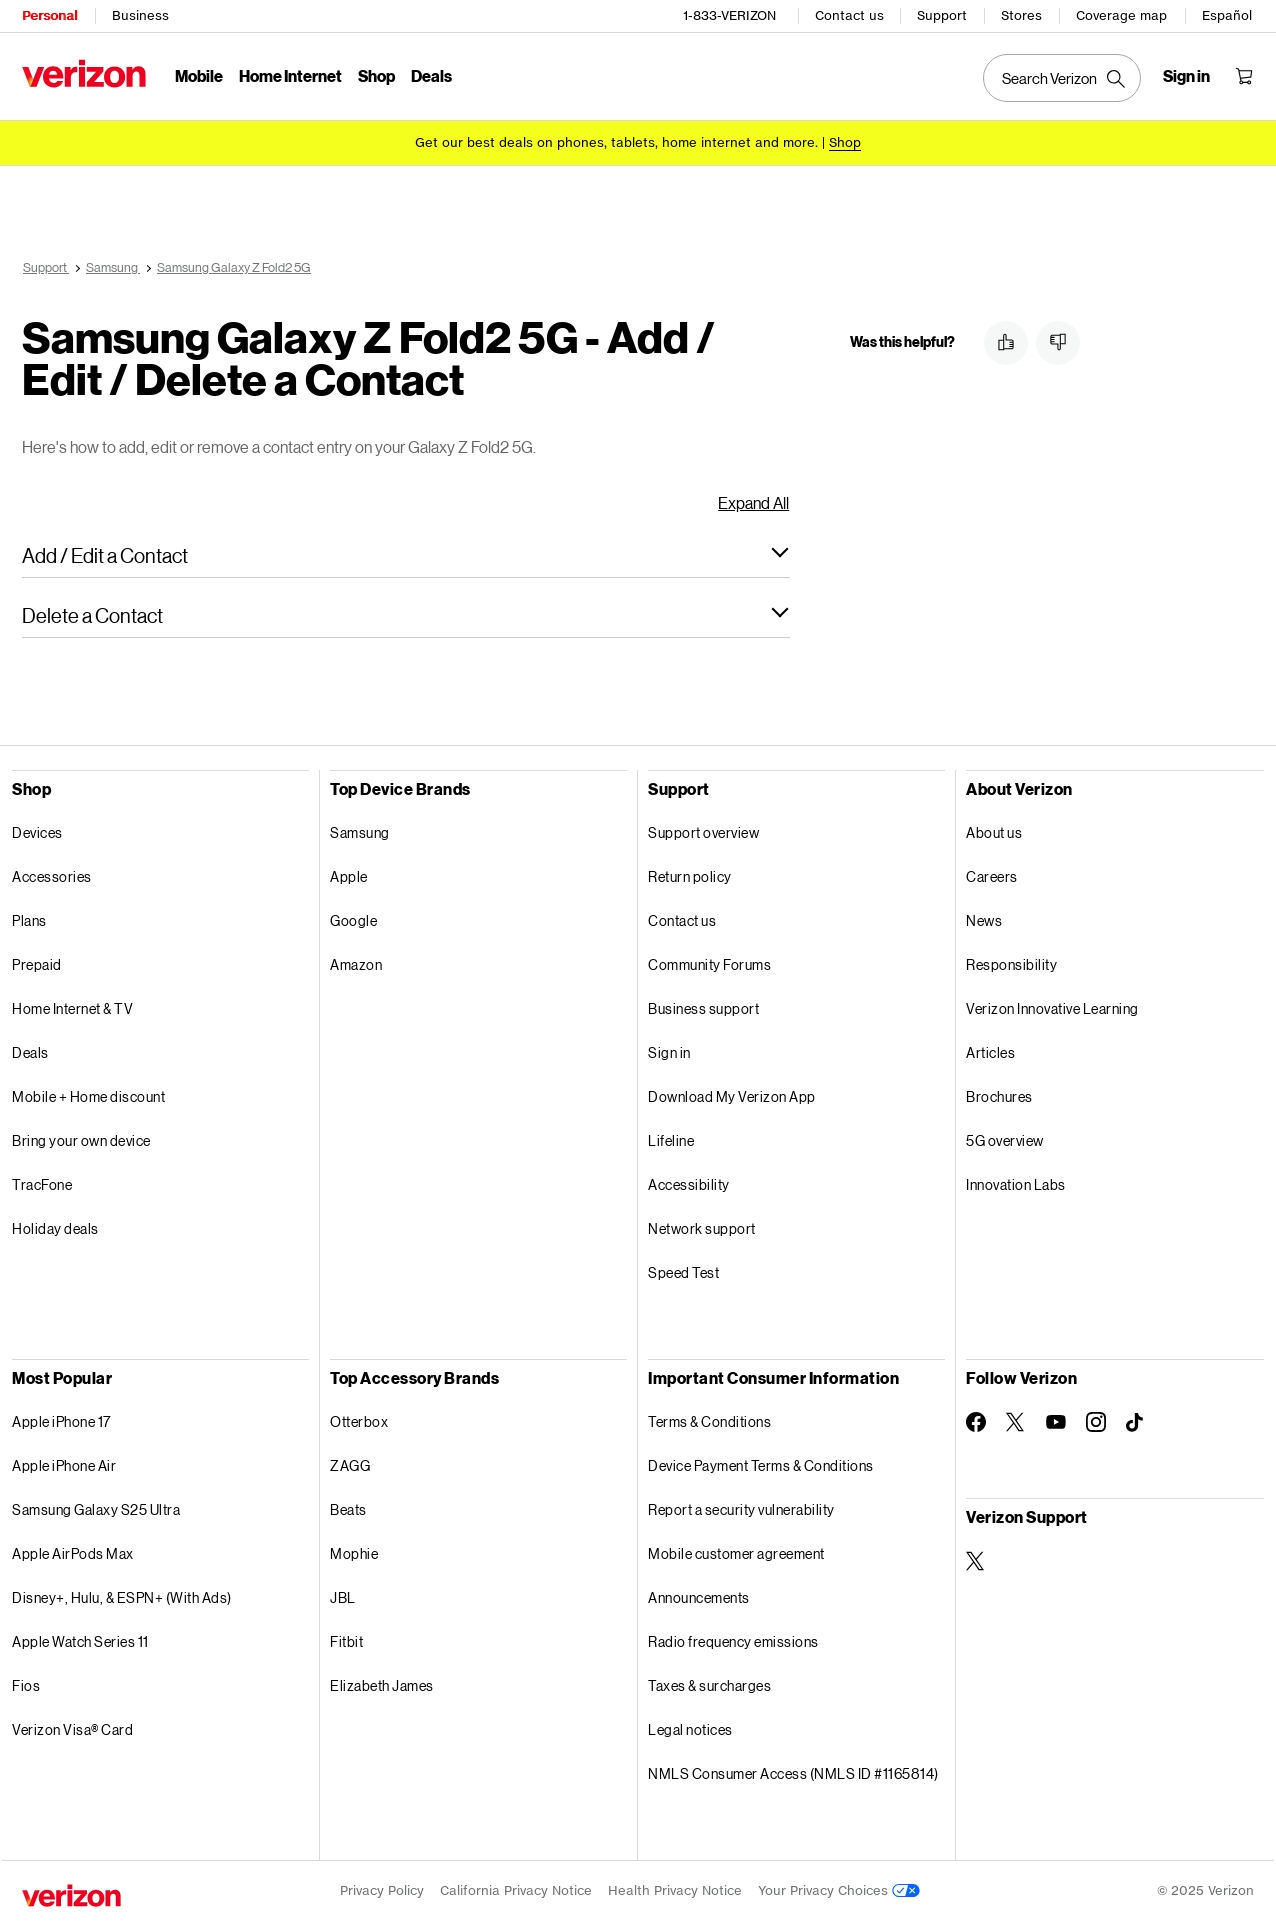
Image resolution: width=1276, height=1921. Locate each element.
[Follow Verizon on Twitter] (1016, 1422)
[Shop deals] (845, 142)
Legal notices (690, 1729)
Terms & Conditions (709, 1421)
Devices (37, 832)
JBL (343, 1597)
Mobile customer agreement (736, 1553)
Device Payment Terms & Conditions (761, 1465)
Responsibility (1011, 964)
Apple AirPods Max (73, 1553)
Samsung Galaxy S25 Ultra (96, 1509)
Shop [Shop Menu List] (376, 75)
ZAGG (350, 1465)
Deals (30, 1052)
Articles (990, 1052)
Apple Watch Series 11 (80, 1641)
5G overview (1005, 1140)
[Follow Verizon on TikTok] (1136, 1423)
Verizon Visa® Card (72, 1729)
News (984, 920)
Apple (349, 876)
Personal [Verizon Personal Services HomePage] (49, 15)
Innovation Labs (1016, 1184)
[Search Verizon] (1062, 78)
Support (942, 15)
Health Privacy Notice (675, 1890)
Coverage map (1121, 15)
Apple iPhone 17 (61, 1421)
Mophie (354, 1553)
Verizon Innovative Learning (1052, 1008)
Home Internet (290, 75)
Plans (29, 920)
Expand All (753, 502)
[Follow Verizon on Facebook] (976, 1422)
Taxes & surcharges (709, 1685)
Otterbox (359, 1421)
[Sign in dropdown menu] (1186, 76)
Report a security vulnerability (741, 1509)
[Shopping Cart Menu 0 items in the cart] (1244, 76)
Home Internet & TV (72, 1008)
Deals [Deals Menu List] (431, 75)
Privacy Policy (382, 1890)
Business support (703, 1008)
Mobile (199, 75)
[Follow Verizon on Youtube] (1056, 1422)
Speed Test (683, 1272)
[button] (406, 555)
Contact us (849, 15)
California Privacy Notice (516, 1890)
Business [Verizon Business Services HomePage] (140, 15)
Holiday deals (55, 1228)
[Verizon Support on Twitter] (976, 1561)
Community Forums (709, 964)
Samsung (360, 832)
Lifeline (671, 1140)
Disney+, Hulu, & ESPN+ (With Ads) (122, 1597)
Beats (348, 1509)
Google (353, 920)
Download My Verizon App (732, 1096)
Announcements (699, 1597)
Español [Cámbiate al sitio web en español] (1227, 15)
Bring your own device (81, 1140)
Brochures (999, 1096)
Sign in (669, 1052)
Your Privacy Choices (839, 1890)
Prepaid (37, 964)
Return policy (690, 876)
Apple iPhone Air (64, 1465)
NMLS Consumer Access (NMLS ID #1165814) (793, 1773)
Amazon (356, 964)
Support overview (703, 832)
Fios (26, 1685)
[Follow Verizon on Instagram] (1096, 1422)
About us (994, 832)
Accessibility (689, 1184)
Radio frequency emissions (733, 1641)
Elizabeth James (382, 1685)
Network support (702, 1228)
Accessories (52, 876)
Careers (992, 876)
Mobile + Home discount (88, 1096)
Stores (1021, 15)
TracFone (42, 1184)
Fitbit (346, 1641)
